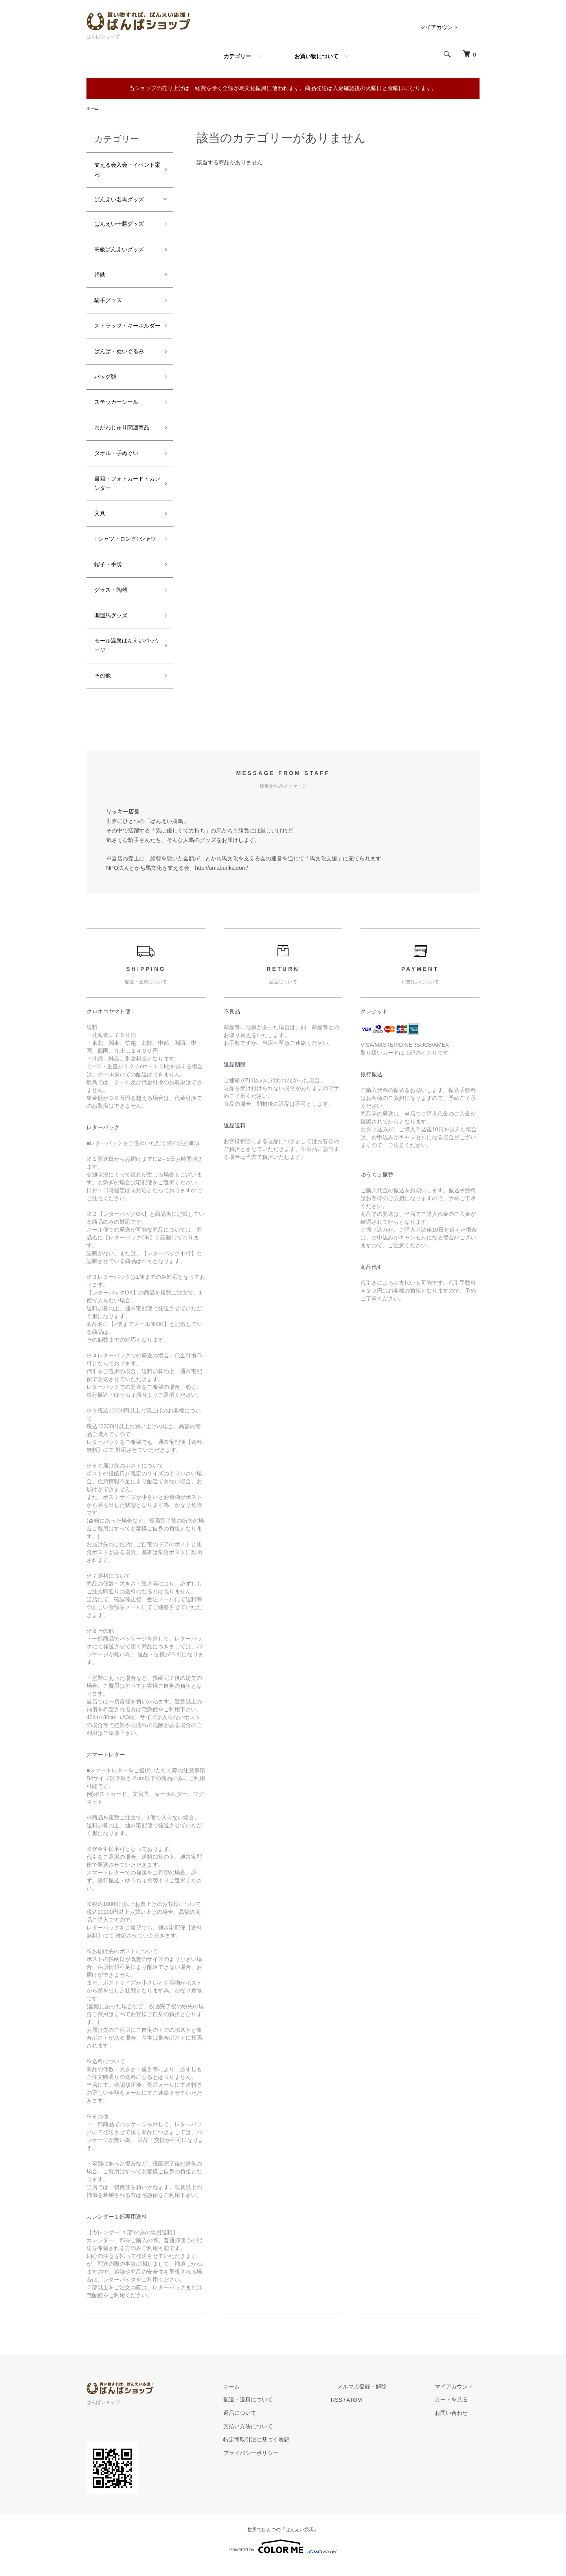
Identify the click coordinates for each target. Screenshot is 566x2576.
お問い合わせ (457, 2423)
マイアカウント (439, 27)
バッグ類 (105, 387)
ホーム (93, 109)
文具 (99, 524)
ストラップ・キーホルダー (124, 331)
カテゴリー (237, 56)
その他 (102, 686)
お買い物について (316, 56)
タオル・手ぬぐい (116, 463)
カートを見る (457, 2410)
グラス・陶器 (110, 600)
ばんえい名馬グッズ (119, 200)
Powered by (282, 2557)
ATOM (379, 2410)
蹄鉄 (99, 276)
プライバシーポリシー (282, 2463)
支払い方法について (279, 2437)
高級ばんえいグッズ (119, 250)
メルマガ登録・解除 (381, 2397)
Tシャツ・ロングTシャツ (125, 549)
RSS (362, 2410)
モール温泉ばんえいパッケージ (124, 656)
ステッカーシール (116, 412)
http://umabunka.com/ (221, 878)
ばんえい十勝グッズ (119, 225)
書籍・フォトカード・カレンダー (124, 493)
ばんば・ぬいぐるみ (119, 361)
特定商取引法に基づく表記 (288, 2450)
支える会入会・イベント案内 (124, 171)
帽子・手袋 (108, 575)
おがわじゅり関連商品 (121, 438)
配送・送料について (279, 2410)
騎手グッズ (108, 301)
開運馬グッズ (110, 625)
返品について (271, 2423)
